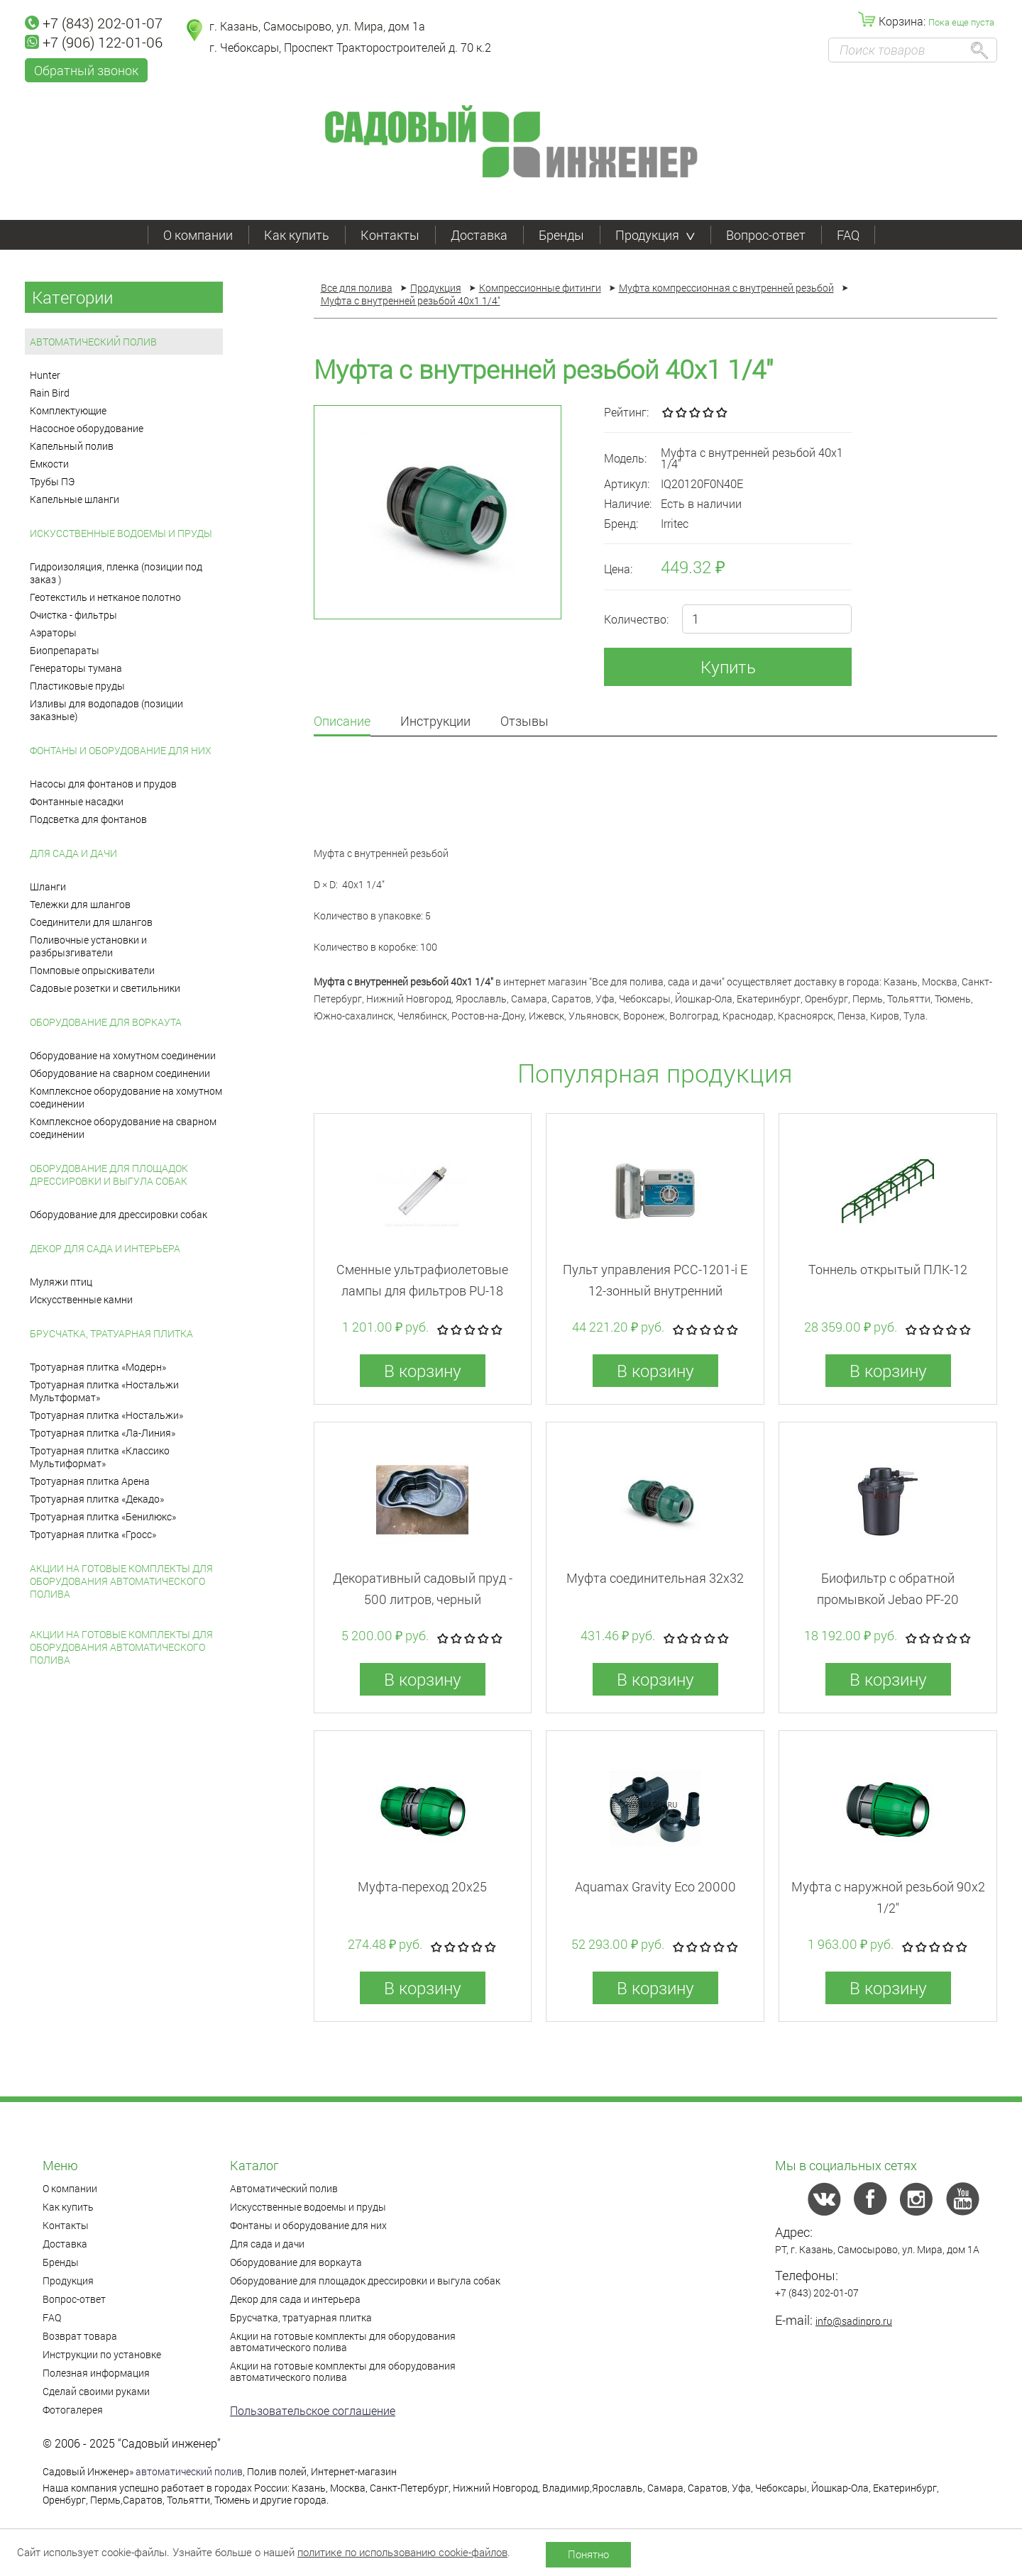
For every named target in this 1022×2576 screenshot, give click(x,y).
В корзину (422, 1370)
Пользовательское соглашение (312, 2410)
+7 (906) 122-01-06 (94, 42)
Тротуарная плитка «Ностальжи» (106, 1415)
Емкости (49, 463)
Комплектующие (68, 410)
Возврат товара (80, 2336)
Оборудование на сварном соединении (120, 1073)
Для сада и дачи (73, 853)
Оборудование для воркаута (106, 1022)
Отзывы (524, 721)
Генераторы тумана (76, 668)
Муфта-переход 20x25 (422, 1886)
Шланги (48, 886)
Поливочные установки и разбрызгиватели (88, 946)
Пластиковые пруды (77, 685)
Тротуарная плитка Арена (90, 1481)
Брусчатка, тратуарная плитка (111, 1333)
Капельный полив (72, 446)
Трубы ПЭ (52, 481)
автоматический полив (189, 2471)
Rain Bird (50, 392)
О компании (198, 234)
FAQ (848, 234)
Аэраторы (53, 632)
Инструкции (435, 721)
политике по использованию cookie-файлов (402, 2552)
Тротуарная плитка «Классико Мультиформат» (100, 1457)
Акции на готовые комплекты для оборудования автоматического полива (121, 1581)
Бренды (561, 234)
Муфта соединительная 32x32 (655, 1577)
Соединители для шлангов (91, 922)
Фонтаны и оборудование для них (120, 750)
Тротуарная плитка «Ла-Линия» (102, 1432)
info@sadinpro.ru (853, 2321)
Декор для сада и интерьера (105, 1248)
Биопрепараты (64, 650)
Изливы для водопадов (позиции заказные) (106, 710)
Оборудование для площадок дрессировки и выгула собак (109, 1174)
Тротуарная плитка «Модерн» (98, 1366)
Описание (342, 721)
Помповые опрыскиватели (92, 970)
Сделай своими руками (96, 2391)
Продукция (655, 234)
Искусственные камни (81, 1299)
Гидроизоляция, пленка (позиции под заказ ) (116, 573)
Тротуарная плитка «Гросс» (93, 1534)
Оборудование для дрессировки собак (118, 1214)
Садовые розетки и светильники (105, 988)
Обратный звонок (86, 70)
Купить (728, 667)
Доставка (479, 234)
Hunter (45, 375)
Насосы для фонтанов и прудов (103, 783)
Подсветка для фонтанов (88, 819)
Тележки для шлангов (80, 904)
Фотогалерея (73, 2409)
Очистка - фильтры (73, 614)
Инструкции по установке (102, 2354)
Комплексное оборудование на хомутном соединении (126, 1097)
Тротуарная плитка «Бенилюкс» (103, 1516)
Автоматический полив (93, 341)
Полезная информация (96, 2372)
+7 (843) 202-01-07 (94, 23)
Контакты (390, 234)
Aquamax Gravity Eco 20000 (655, 1886)
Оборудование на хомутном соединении (123, 1055)
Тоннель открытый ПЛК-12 (887, 1269)
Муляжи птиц (61, 1281)
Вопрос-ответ (766, 234)
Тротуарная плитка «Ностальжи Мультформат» (104, 1391)
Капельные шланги (74, 499)
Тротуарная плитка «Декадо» (97, 1498)
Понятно (588, 2554)
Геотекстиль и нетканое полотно (105, 597)
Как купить (296, 234)
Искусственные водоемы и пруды (121, 533)
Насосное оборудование (86, 428)
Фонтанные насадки (76, 801)
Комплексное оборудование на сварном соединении (123, 1128)
